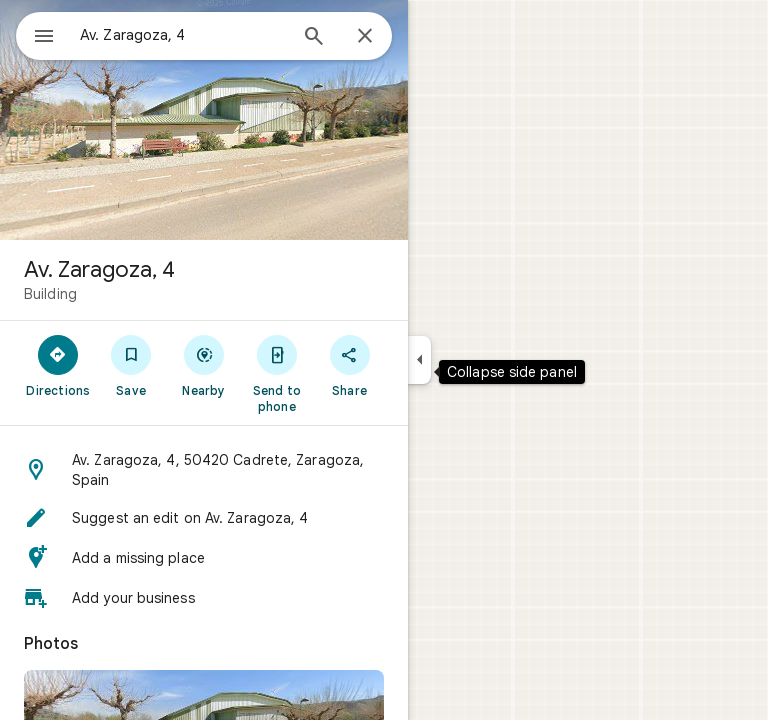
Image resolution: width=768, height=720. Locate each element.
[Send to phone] (276, 373)
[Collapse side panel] (419, 360)
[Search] (314, 38)
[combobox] (183, 35)
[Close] (365, 37)
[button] (204, 470)
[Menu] (44, 38)
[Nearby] (204, 365)
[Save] (131, 365)
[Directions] (58, 365)
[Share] (349, 365)
